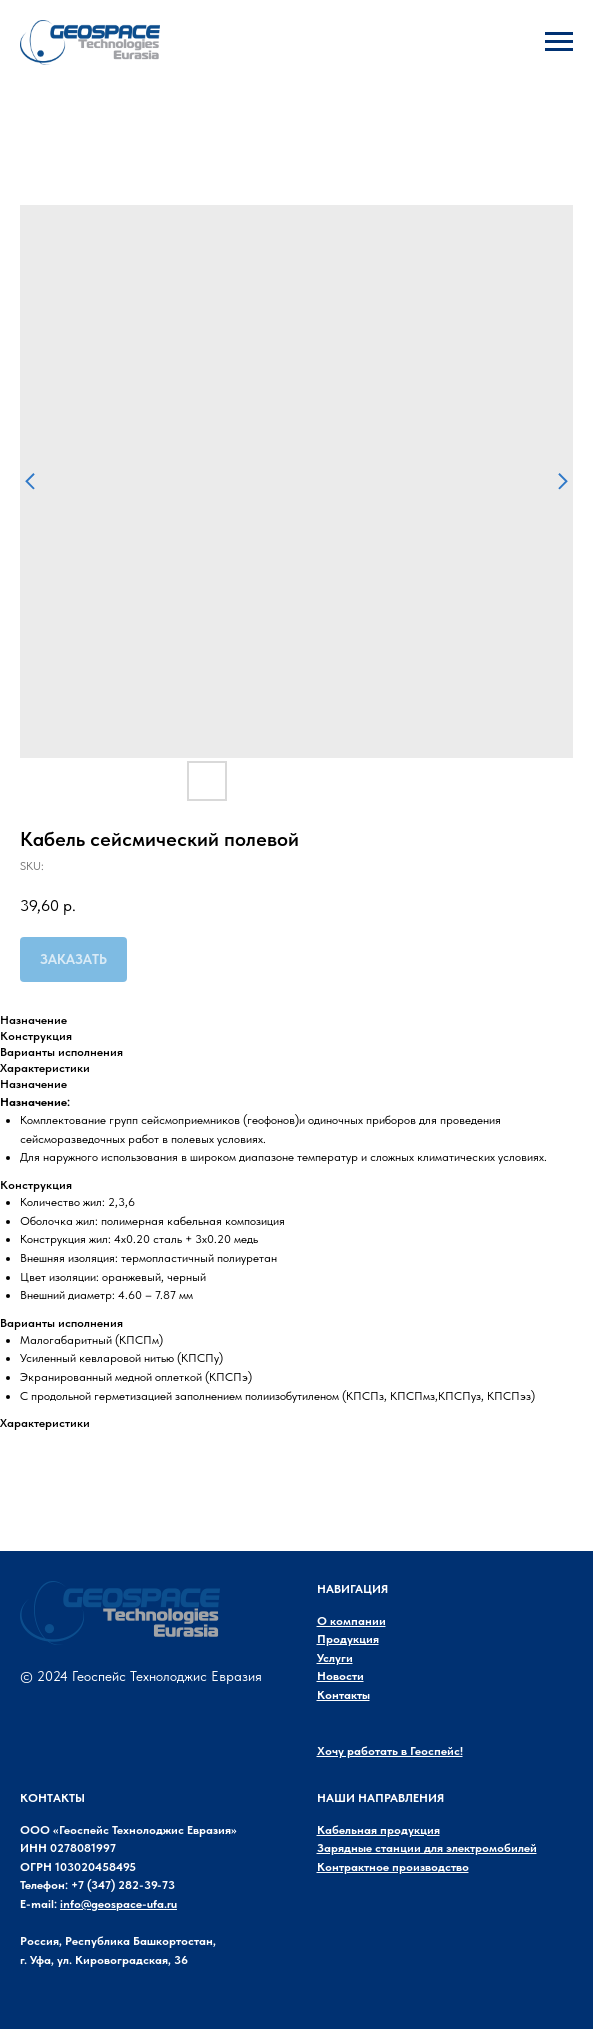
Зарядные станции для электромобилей (427, 1848)
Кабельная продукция (378, 1830)
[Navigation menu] (559, 42)
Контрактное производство (393, 1867)
